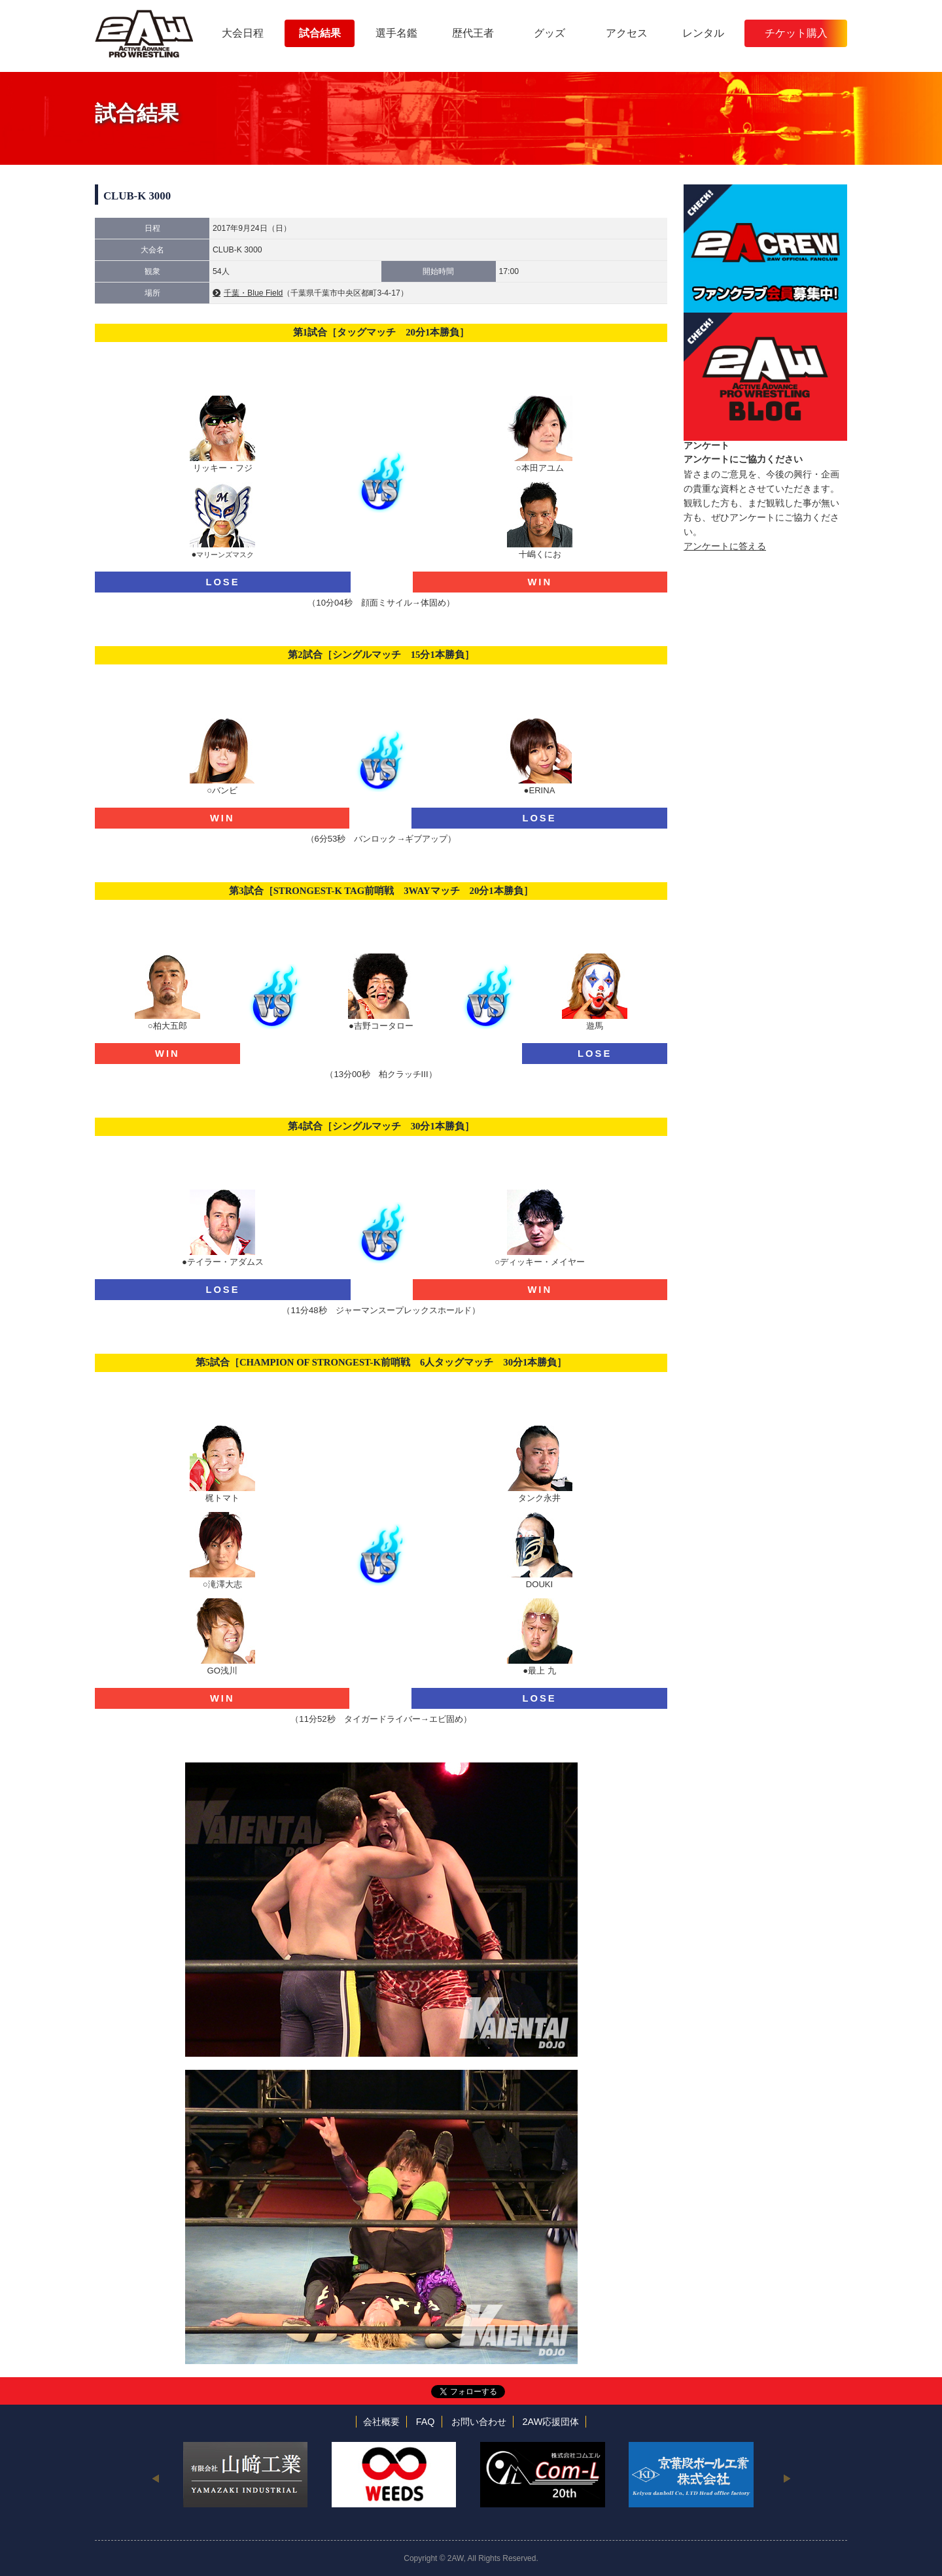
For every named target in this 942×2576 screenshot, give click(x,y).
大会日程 (243, 33)
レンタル (703, 33)
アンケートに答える (725, 546)
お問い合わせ (478, 2421)
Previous (155, 2478)
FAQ (425, 2421)
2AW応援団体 (551, 2421)
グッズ (549, 33)
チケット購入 (796, 33)
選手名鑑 (396, 33)
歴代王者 (473, 33)
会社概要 (381, 2421)
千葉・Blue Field (253, 293)
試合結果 (320, 33)
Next (787, 2478)
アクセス (627, 33)
